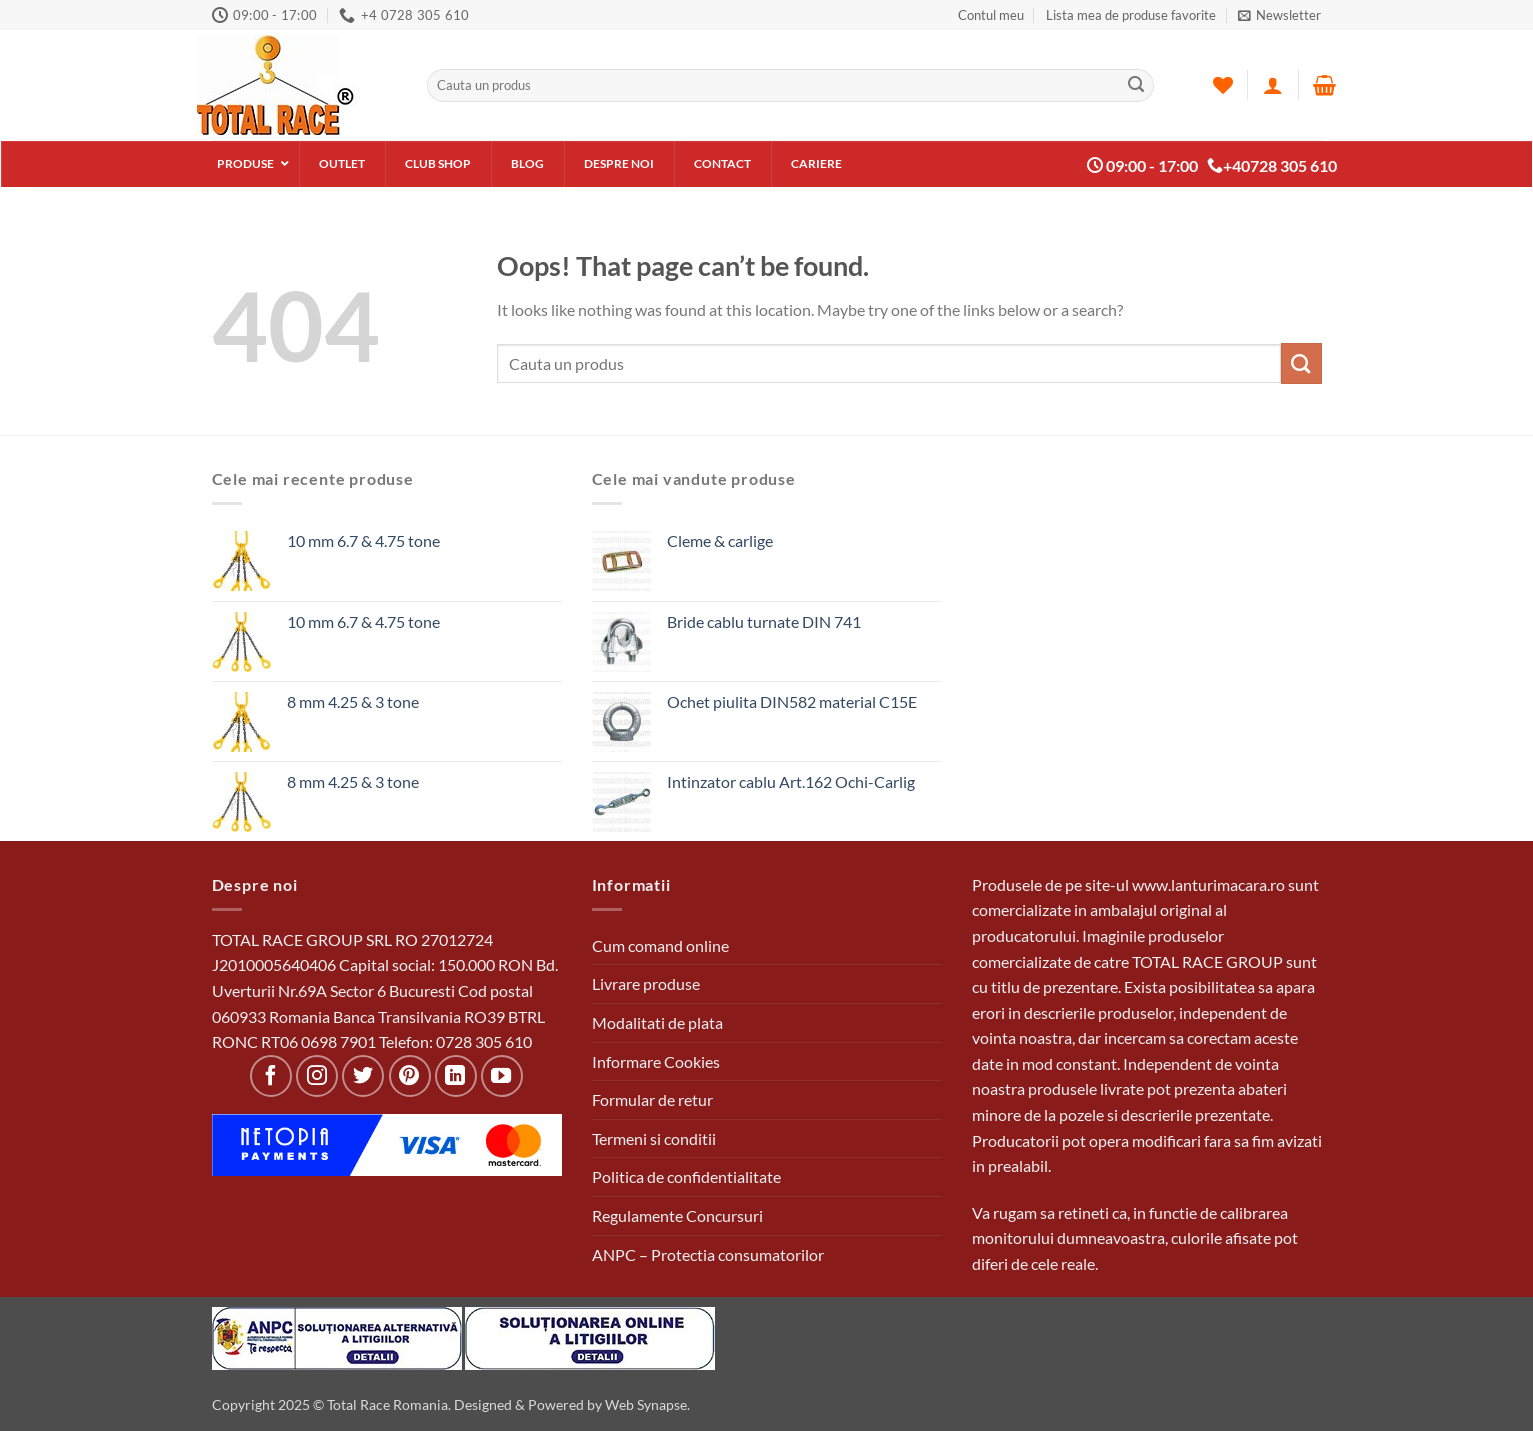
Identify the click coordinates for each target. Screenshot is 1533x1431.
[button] (1279, 15)
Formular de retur (652, 1099)
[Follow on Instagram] (317, 1076)
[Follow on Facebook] (271, 1076)
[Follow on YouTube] (502, 1076)
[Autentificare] (1273, 85)
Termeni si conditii (654, 1138)
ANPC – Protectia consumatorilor (708, 1254)
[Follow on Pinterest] (410, 1076)
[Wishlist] (1223, 85)
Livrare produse (646, 983)
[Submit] (1136, 85)
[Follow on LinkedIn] (456, 1076)
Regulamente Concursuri (677, 1215)
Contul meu (991, 15)
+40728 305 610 (1272, 166)
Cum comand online (660, 945)
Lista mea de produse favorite (1131, 15)
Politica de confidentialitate (686, 1176)
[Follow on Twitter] (363, 1076)
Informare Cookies (656, 1061)
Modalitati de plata (657, 1022)
